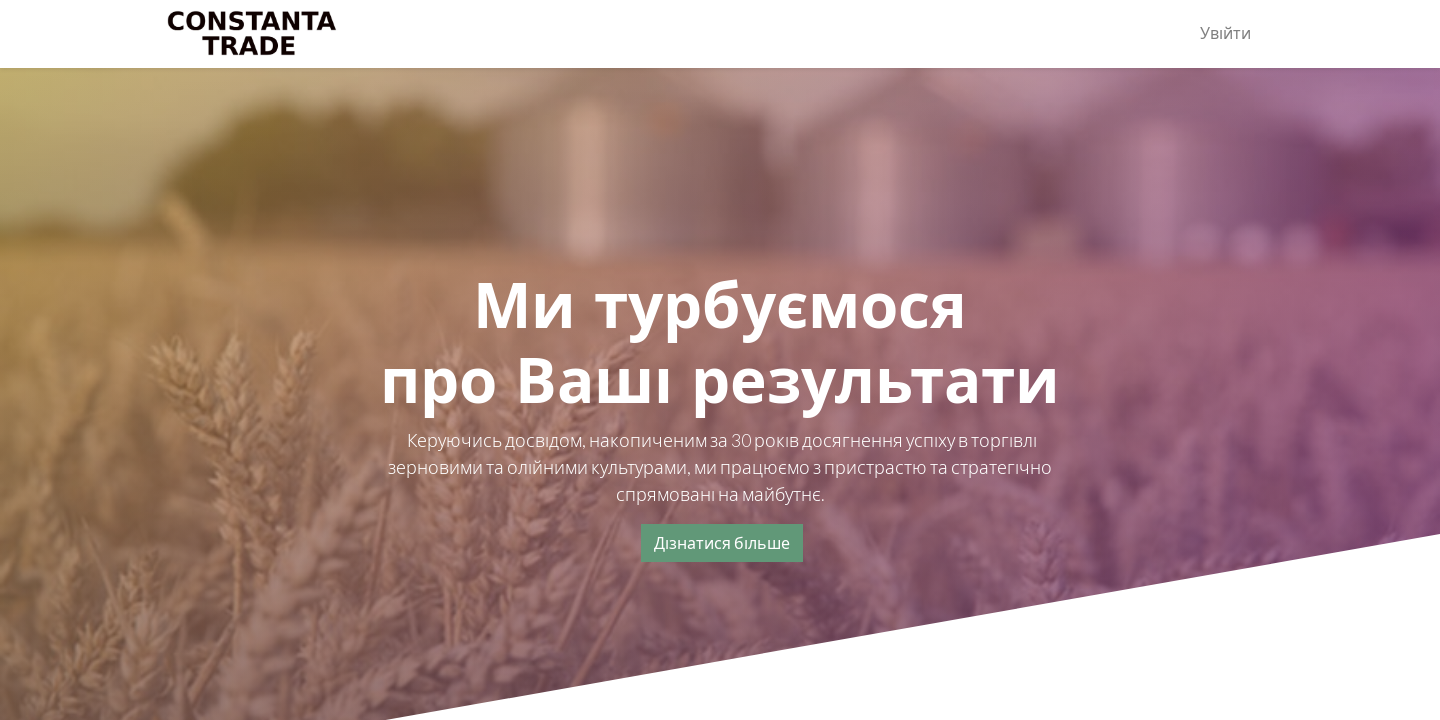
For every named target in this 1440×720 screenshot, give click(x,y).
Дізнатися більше (722, 542)
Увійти (1225, 33)
